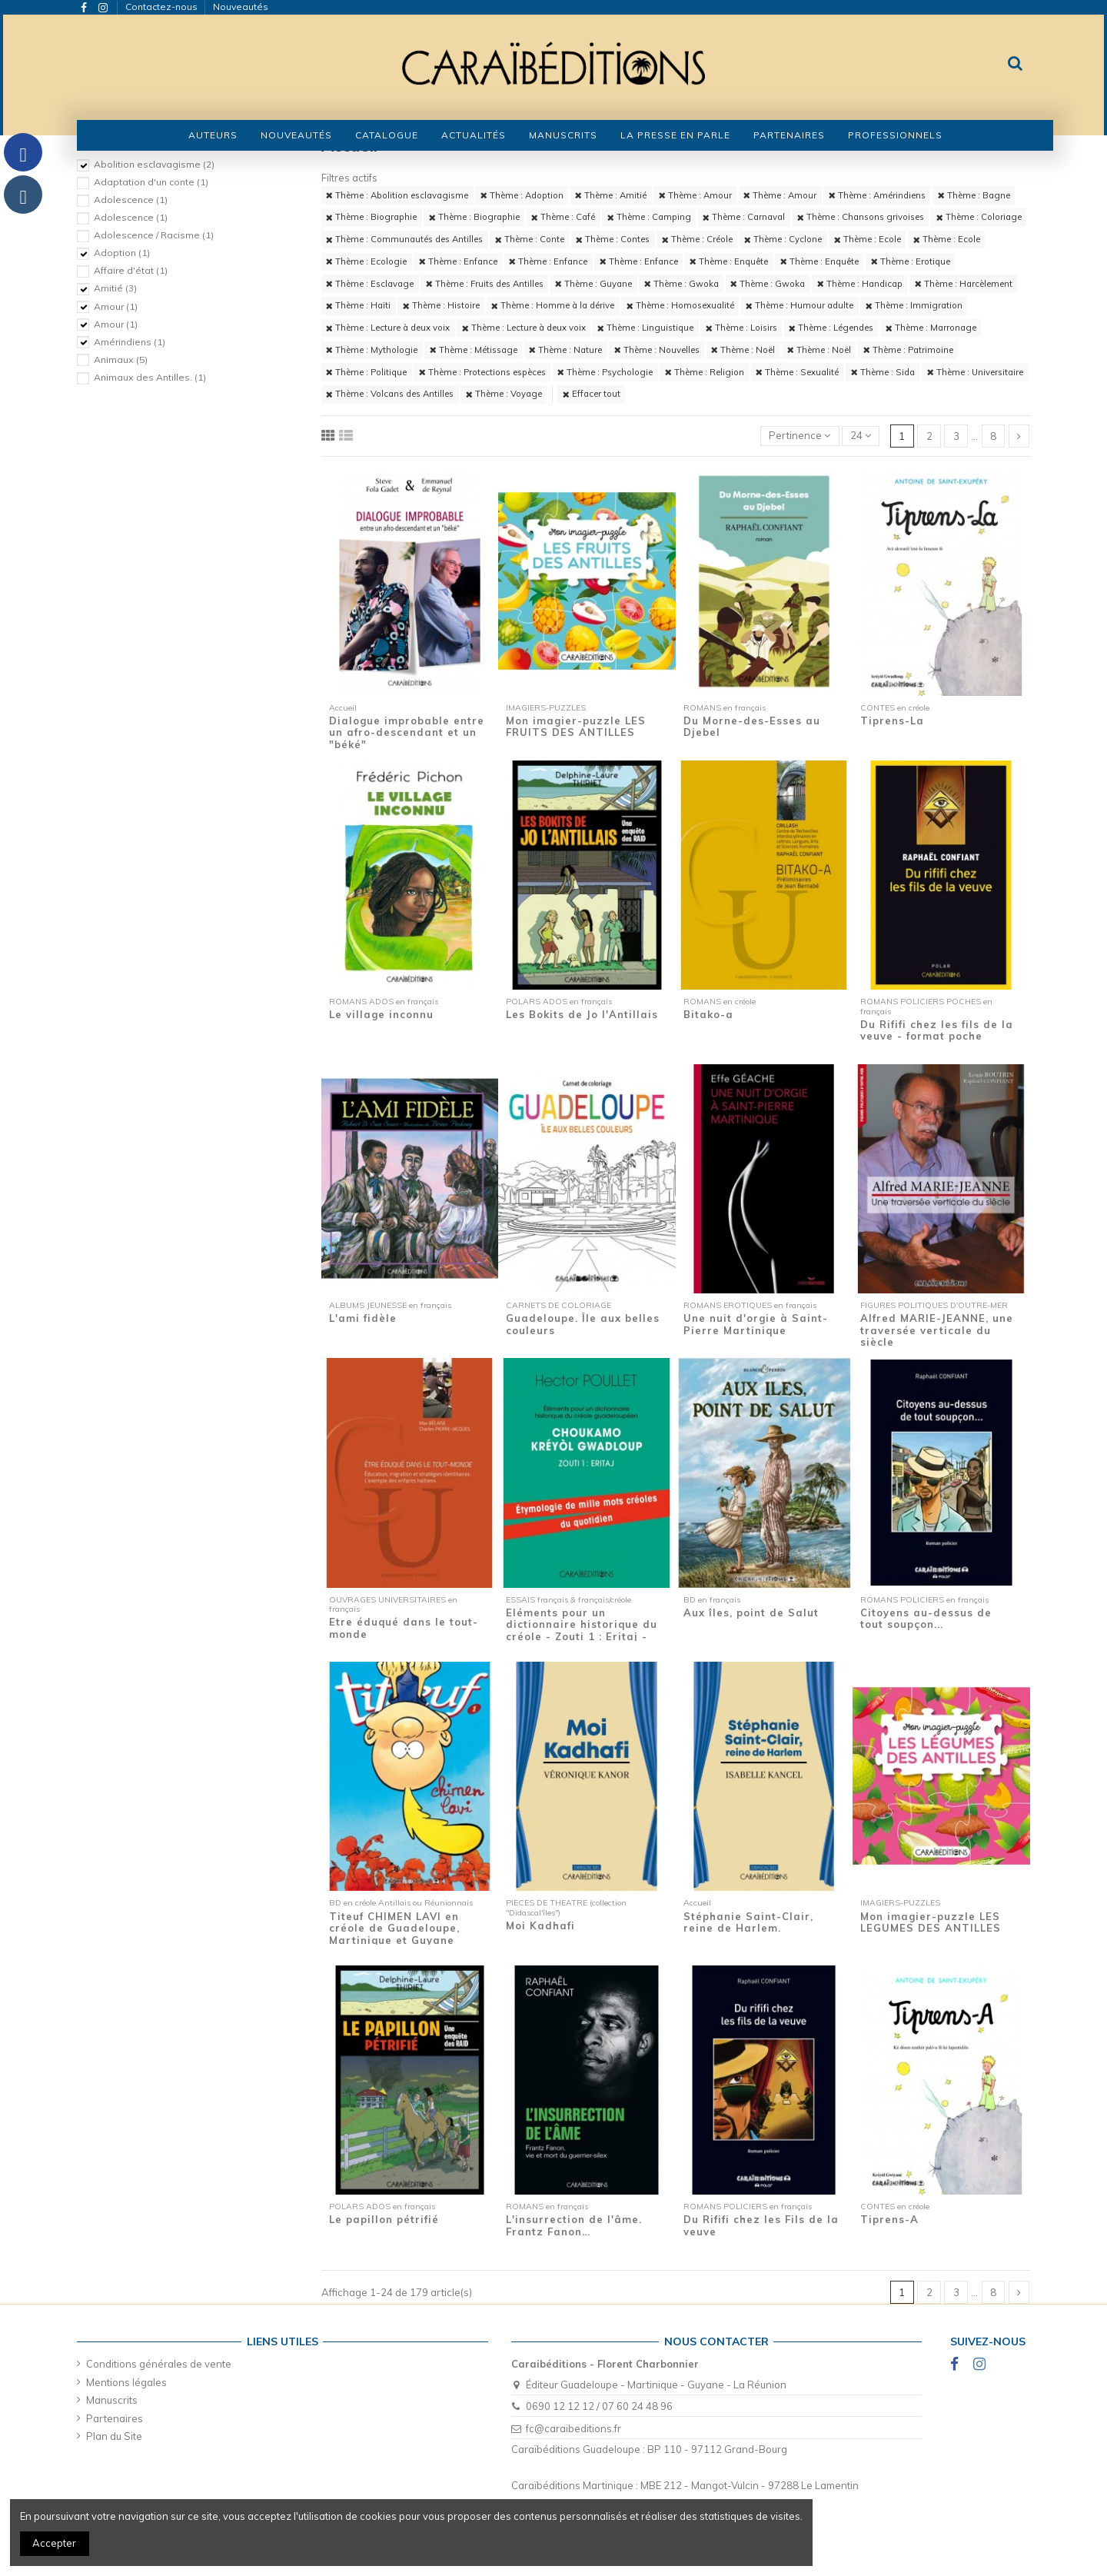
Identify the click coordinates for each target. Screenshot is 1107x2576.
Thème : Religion (704, 372)
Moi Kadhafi (540, 1925)
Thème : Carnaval (744, 216)
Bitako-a (708, 1014)
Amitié (115, 288)
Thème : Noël (743, 349)
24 (860, 435)
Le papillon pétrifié (384, 2219)
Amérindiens (129, 342)
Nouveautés (240, 6)
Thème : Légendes (831, 327)
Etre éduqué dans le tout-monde (403, 1628)
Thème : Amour (695, 195)
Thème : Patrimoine (908, 349)
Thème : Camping (649, 216)
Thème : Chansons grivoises (860, 216)
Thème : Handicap (860, 283)
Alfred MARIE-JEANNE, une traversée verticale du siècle (936, 1330)
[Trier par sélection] (799, 436)
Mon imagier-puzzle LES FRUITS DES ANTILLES (576, 726)
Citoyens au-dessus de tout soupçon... (926, 1618)
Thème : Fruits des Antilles (485, 283)
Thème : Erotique (910, 261)
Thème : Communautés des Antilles (404, 239)
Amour (116, 306)
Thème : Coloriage (979, 216)
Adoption (122, 252)
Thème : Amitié (611, 195)
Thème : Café (563, 216)
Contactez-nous (162, 6)
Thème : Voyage (504, 393)
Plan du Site (114, 2436)
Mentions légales (126, 2382)
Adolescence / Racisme (154, 235)
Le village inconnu (381, 1014)
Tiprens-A (889, 2219)
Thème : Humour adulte (799, 305)
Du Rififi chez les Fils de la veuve (761, 2225)
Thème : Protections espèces (482, 372)
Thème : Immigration (914, 305)
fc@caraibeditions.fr (573, 2428)
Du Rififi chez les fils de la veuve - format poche (936, 1030)
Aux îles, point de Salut (751, 1612)
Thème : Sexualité (797, 372)
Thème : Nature (565, 349)
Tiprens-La (892, 720)
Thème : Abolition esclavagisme (397, 195)
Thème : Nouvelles (657, 349)
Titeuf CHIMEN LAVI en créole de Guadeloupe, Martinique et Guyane (394, 1928)
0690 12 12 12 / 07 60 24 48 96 (599, 2406)
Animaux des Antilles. (150, 377)
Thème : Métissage (473, 349)
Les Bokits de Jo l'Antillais (582, 1014)
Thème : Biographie (371, 216)
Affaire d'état (131, 270)
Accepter (54, 2543)
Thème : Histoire (441, 305)
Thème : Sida (883, 372)
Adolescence (131, 199)
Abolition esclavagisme (154, 164)
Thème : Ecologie (366, 261)
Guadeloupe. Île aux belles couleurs (583, 1324)
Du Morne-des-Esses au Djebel (751, 726)
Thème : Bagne (974, 195)
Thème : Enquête (729, 261)
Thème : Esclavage (370, 283)
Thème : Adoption (521, 195)
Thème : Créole (697, 239)
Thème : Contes (613, 239)
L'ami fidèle (363, 1318)
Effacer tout (591, 393)
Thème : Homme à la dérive (552, 305)
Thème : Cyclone (783, 239)
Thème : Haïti (358, 305)
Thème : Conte (529, 239)
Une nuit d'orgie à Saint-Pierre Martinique (755, 1324)
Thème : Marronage (931, 327)
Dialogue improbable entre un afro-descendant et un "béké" (406, 732)
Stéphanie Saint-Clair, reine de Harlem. (748, 1922)
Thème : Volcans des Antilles (390, 393)
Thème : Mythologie (371, 349)
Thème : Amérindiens (877, 195)
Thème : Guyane (593, 283)
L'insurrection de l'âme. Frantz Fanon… (574, 2225)
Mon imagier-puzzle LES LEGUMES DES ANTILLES (930, 1922)
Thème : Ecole (867, 239)
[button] (387, 135)
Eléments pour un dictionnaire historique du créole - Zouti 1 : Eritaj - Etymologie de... (581, 1630)
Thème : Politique (366, 372)
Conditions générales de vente (158, 2364)
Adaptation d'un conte (151, 182)
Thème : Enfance (458, 261)
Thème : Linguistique (645, 327)
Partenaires (114, 2418)
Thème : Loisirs (741, 327)
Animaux (121, 359)
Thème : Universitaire (975, 372)
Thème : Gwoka (681, 283)
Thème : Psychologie (605, 372)
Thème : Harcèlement (963, 283)
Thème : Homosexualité (680, 305)
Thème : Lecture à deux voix (388, 327)
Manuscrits (112, 2400)
